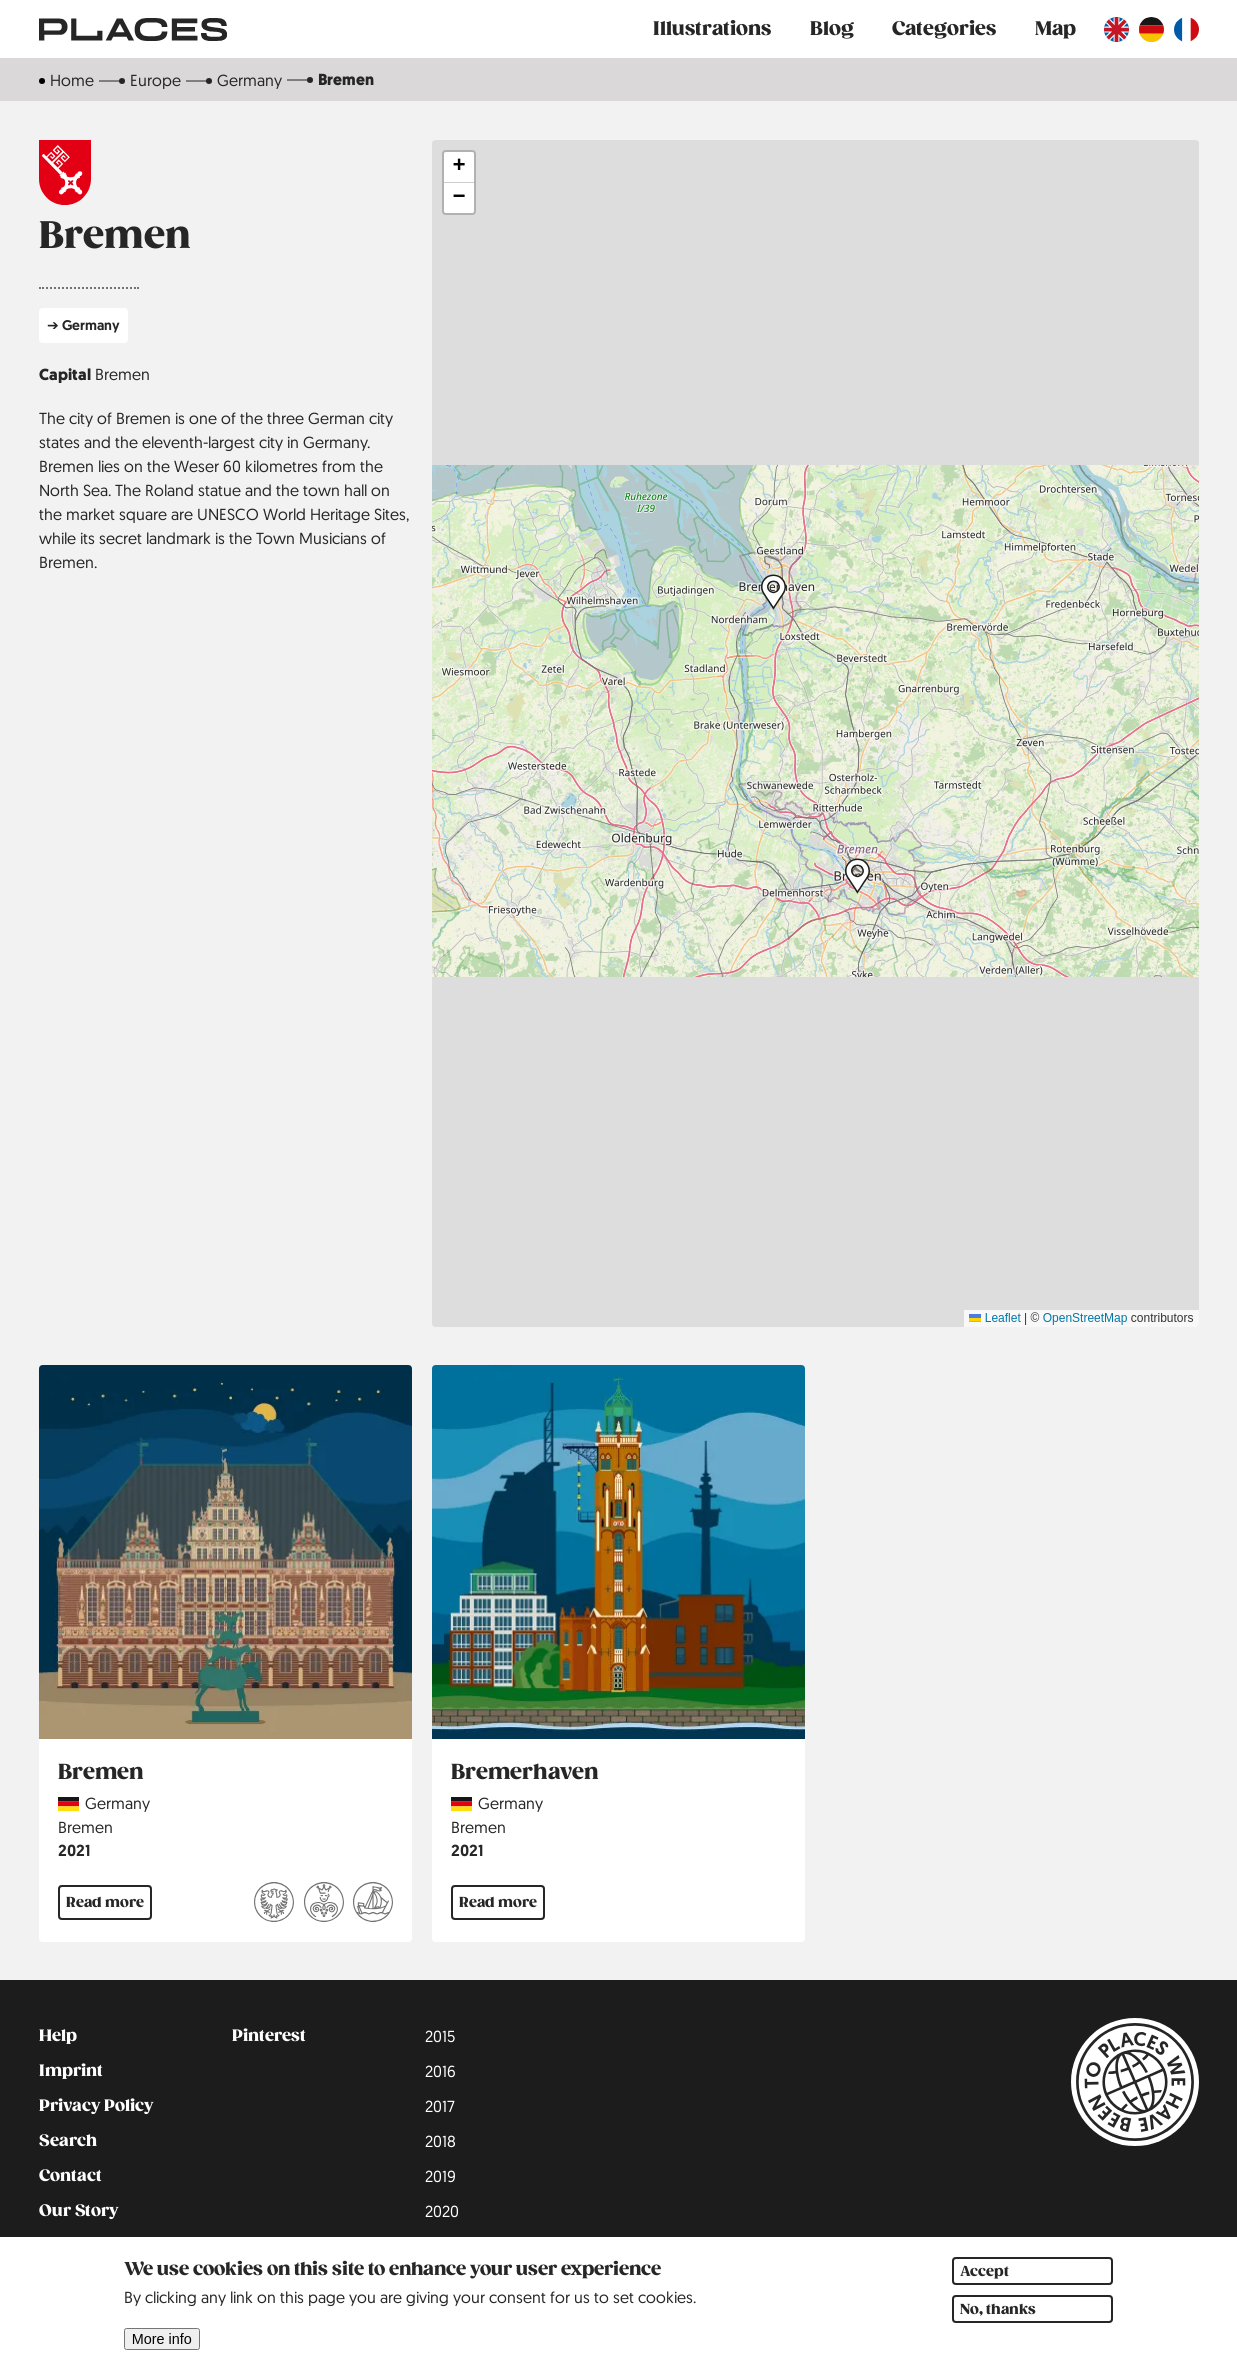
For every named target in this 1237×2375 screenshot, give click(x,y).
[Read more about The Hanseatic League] (373, 1905)
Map (1055, 28)
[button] (773, 592)
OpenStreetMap (1085, 1318)
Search (68, 2141)
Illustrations (712, 28)
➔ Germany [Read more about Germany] (83, 324)
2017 (440, 2106)
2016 (440, 2071)
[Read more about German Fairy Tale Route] (324, 1905)
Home (72, 80)
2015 (440, 2036)
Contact (70, 2176)
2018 (440, 2141)
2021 (74, 1850)
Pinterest (269, 2036)
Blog (832, 28)
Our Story (78, 2211)
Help (58, 2036)
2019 (440, 2176)
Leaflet (994, 1318)
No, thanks (998, 2310)
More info (162, 2340)
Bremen (122, 374)
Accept (984, 2272)
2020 (442, 2211)
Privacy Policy (96, 2106)
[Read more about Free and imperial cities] (274, 1905)
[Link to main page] (133, 29)
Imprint (71, 2071)
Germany (249, 80)
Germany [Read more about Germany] (117, 1803)
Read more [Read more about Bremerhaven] (498, 1902)
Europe (155, 80)
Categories (944, 28)
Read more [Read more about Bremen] (105, 1902)
